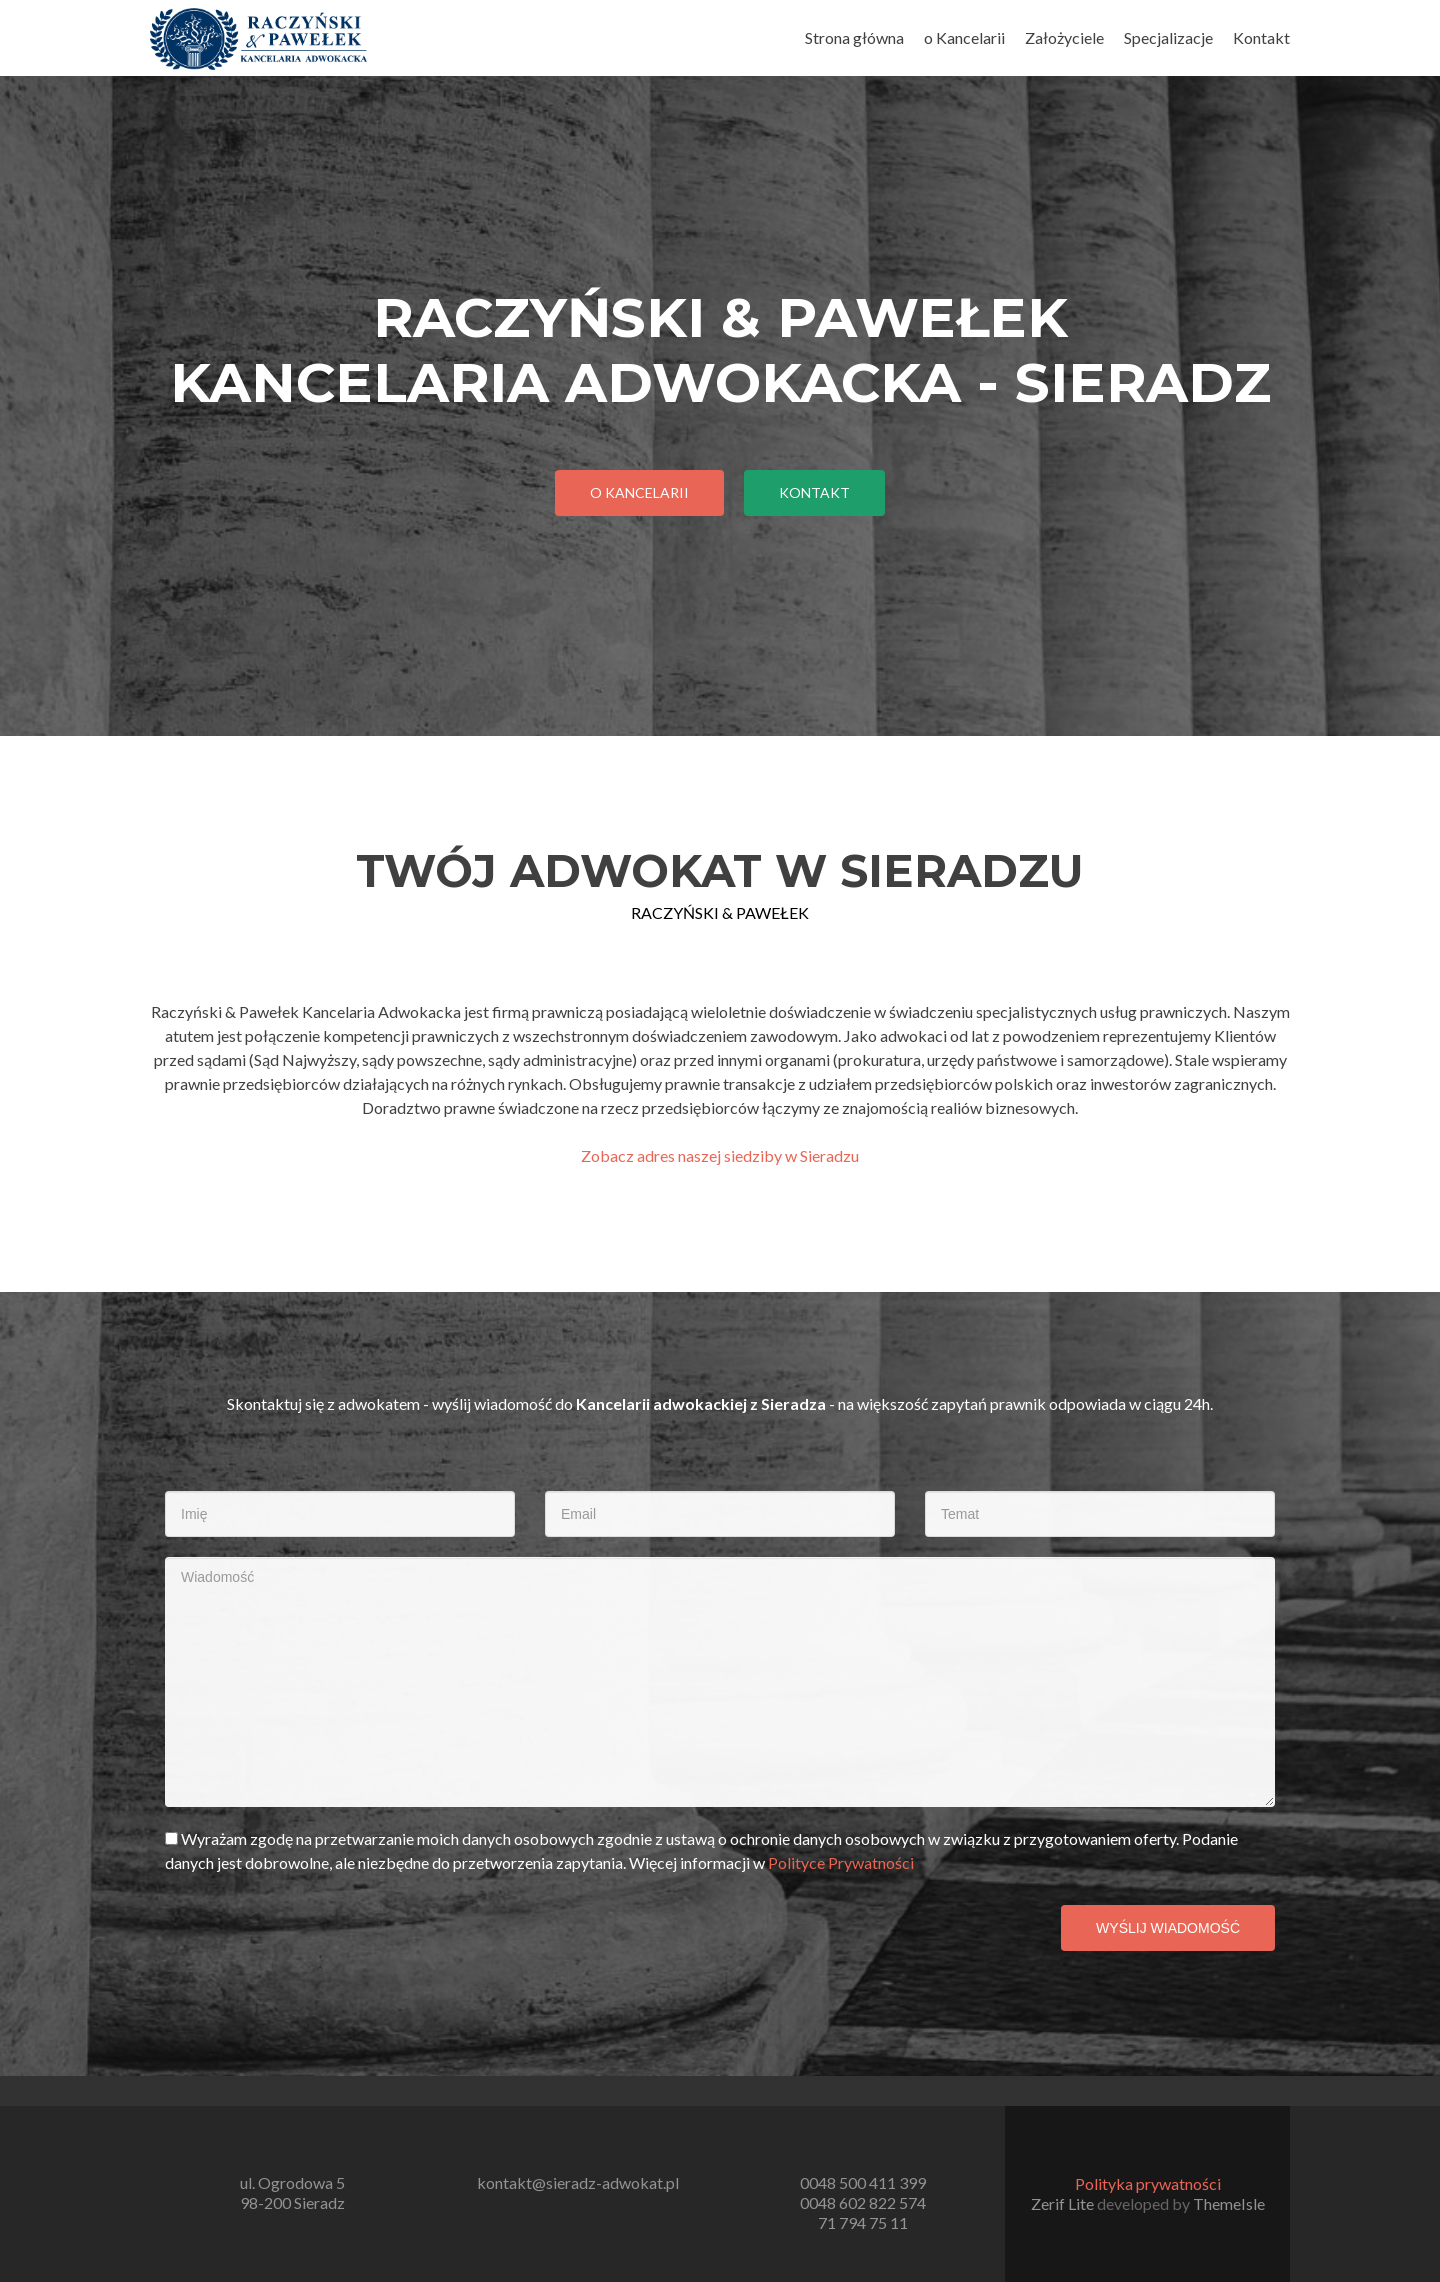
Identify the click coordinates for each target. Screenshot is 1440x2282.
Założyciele (1064, 37)
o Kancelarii (964, 37)
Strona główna (854, 37)
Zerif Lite (1064, 2203)
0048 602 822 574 (863, 2202)
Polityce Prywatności (841, 1862)
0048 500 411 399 (863, 2182)
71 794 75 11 (863, 2222)
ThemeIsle (1229, 2203)
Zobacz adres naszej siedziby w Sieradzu (720, 1155)
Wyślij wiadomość (1168, 1928)
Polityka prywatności (1148, 2183)
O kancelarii (639, 492)
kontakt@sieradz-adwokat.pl (578, 2182)
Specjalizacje (1168, 37)
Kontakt (1261, 37)
